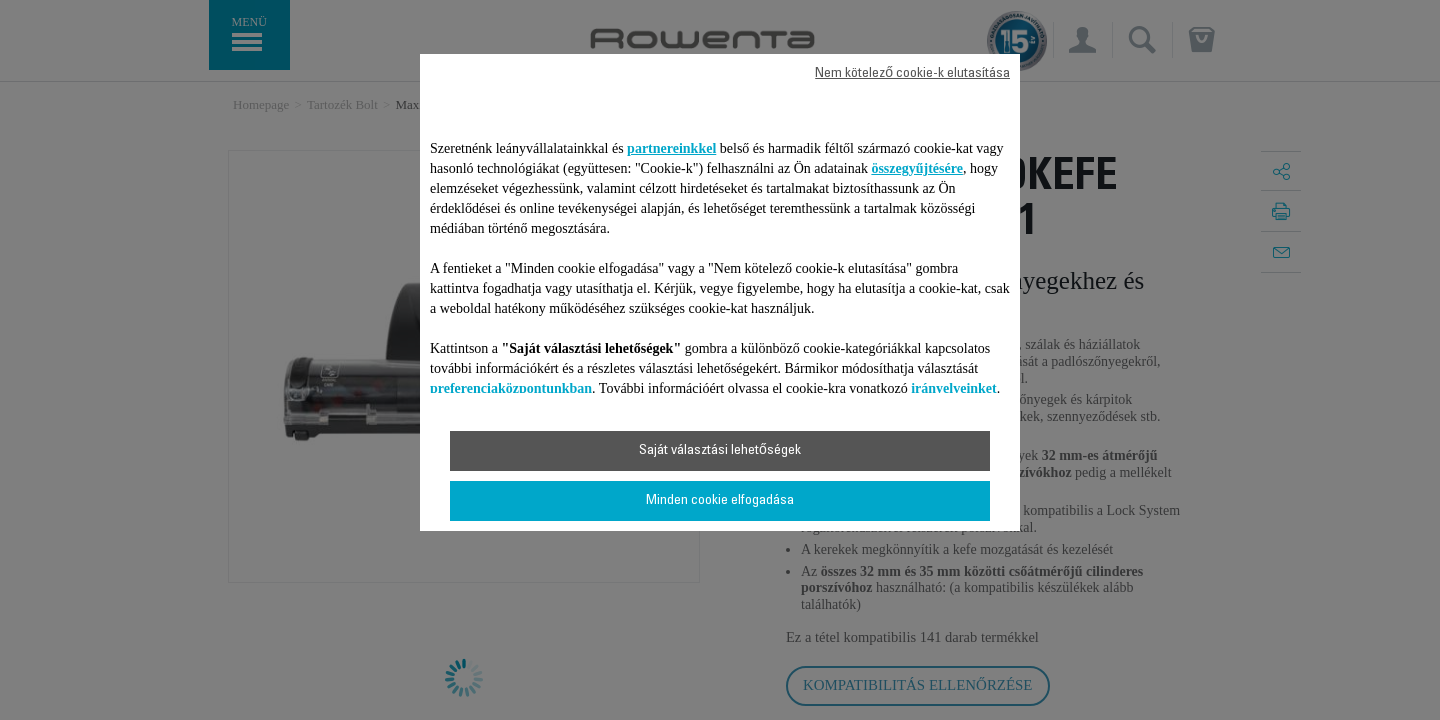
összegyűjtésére (917, 168)
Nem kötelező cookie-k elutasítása (912, 74)
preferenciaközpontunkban (511, 388)
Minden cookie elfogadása (720, 501)
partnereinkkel (671, 148)
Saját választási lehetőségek (720, 451)
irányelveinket (954, 388)
